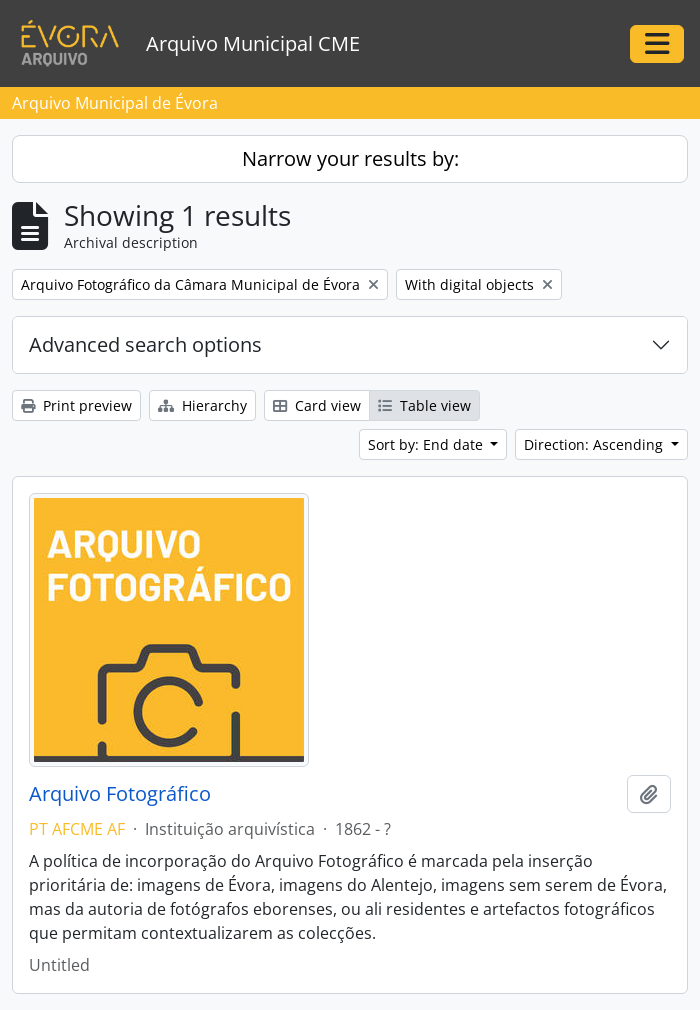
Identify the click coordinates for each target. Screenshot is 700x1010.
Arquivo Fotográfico (120, 794)
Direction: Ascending (595, 444)
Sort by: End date (427, 444)
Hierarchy (202, 405)
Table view (424, 405)
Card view (317, 405)
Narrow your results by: (350, 158)
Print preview (76, 405)
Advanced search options (145, 344)
